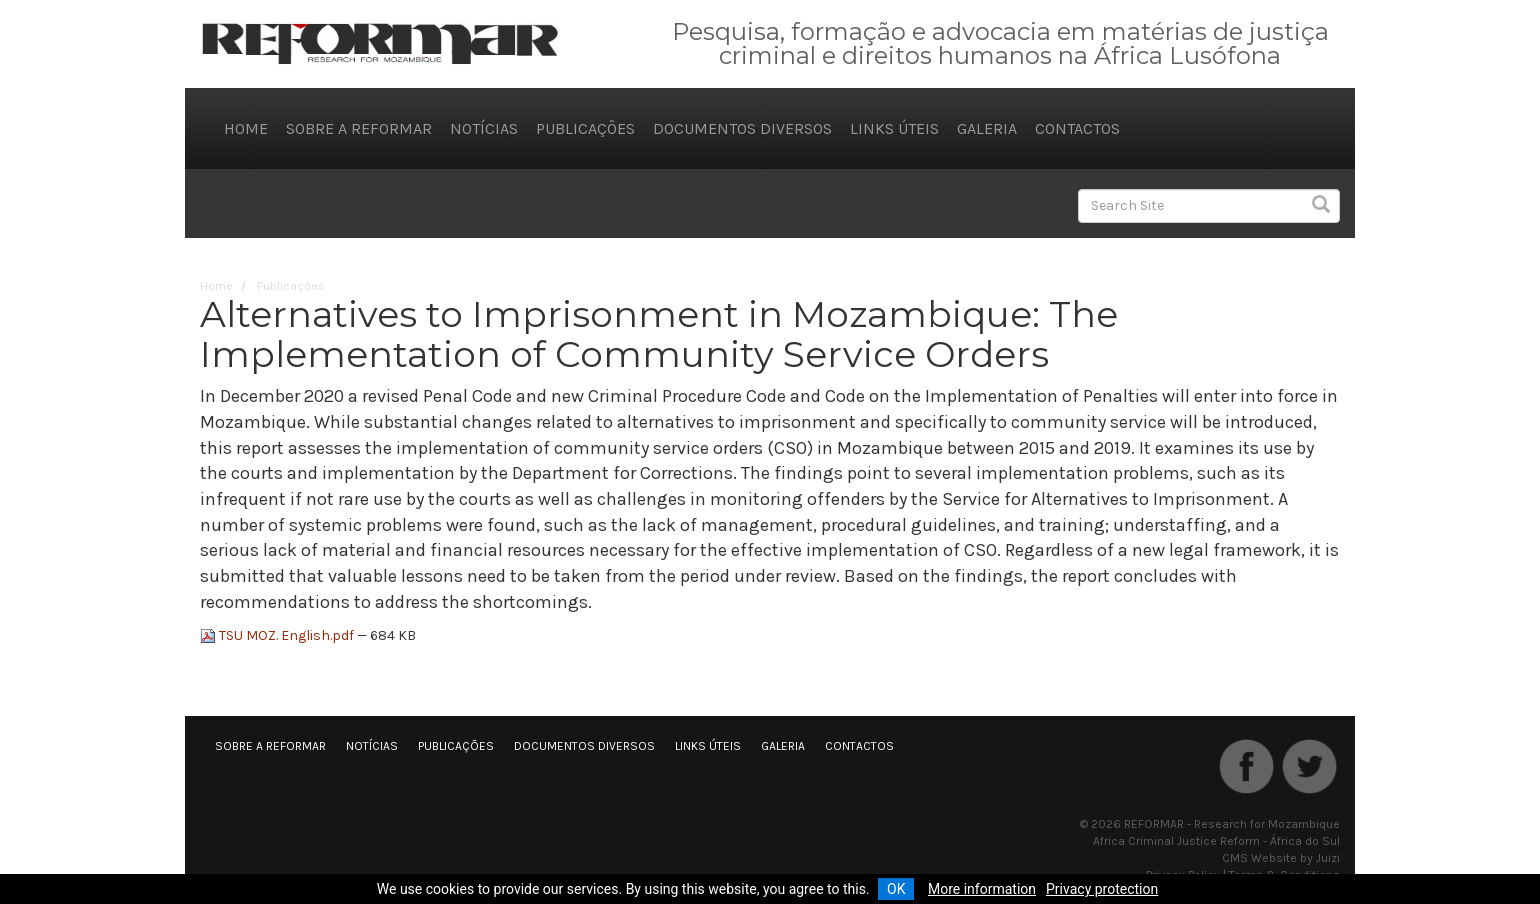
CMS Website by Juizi (1281, 858)
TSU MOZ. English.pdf (278, 635)
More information (982, 889)
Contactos (1077, 128)
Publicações (585, 128)
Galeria (987, 128)
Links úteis (894, 128)
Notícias (484, 128)
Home (246, 128)
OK (896, 889)
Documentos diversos (742, 128)
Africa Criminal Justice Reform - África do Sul (1216, 841)
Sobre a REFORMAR (359, 128)
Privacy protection (1102, 889)
